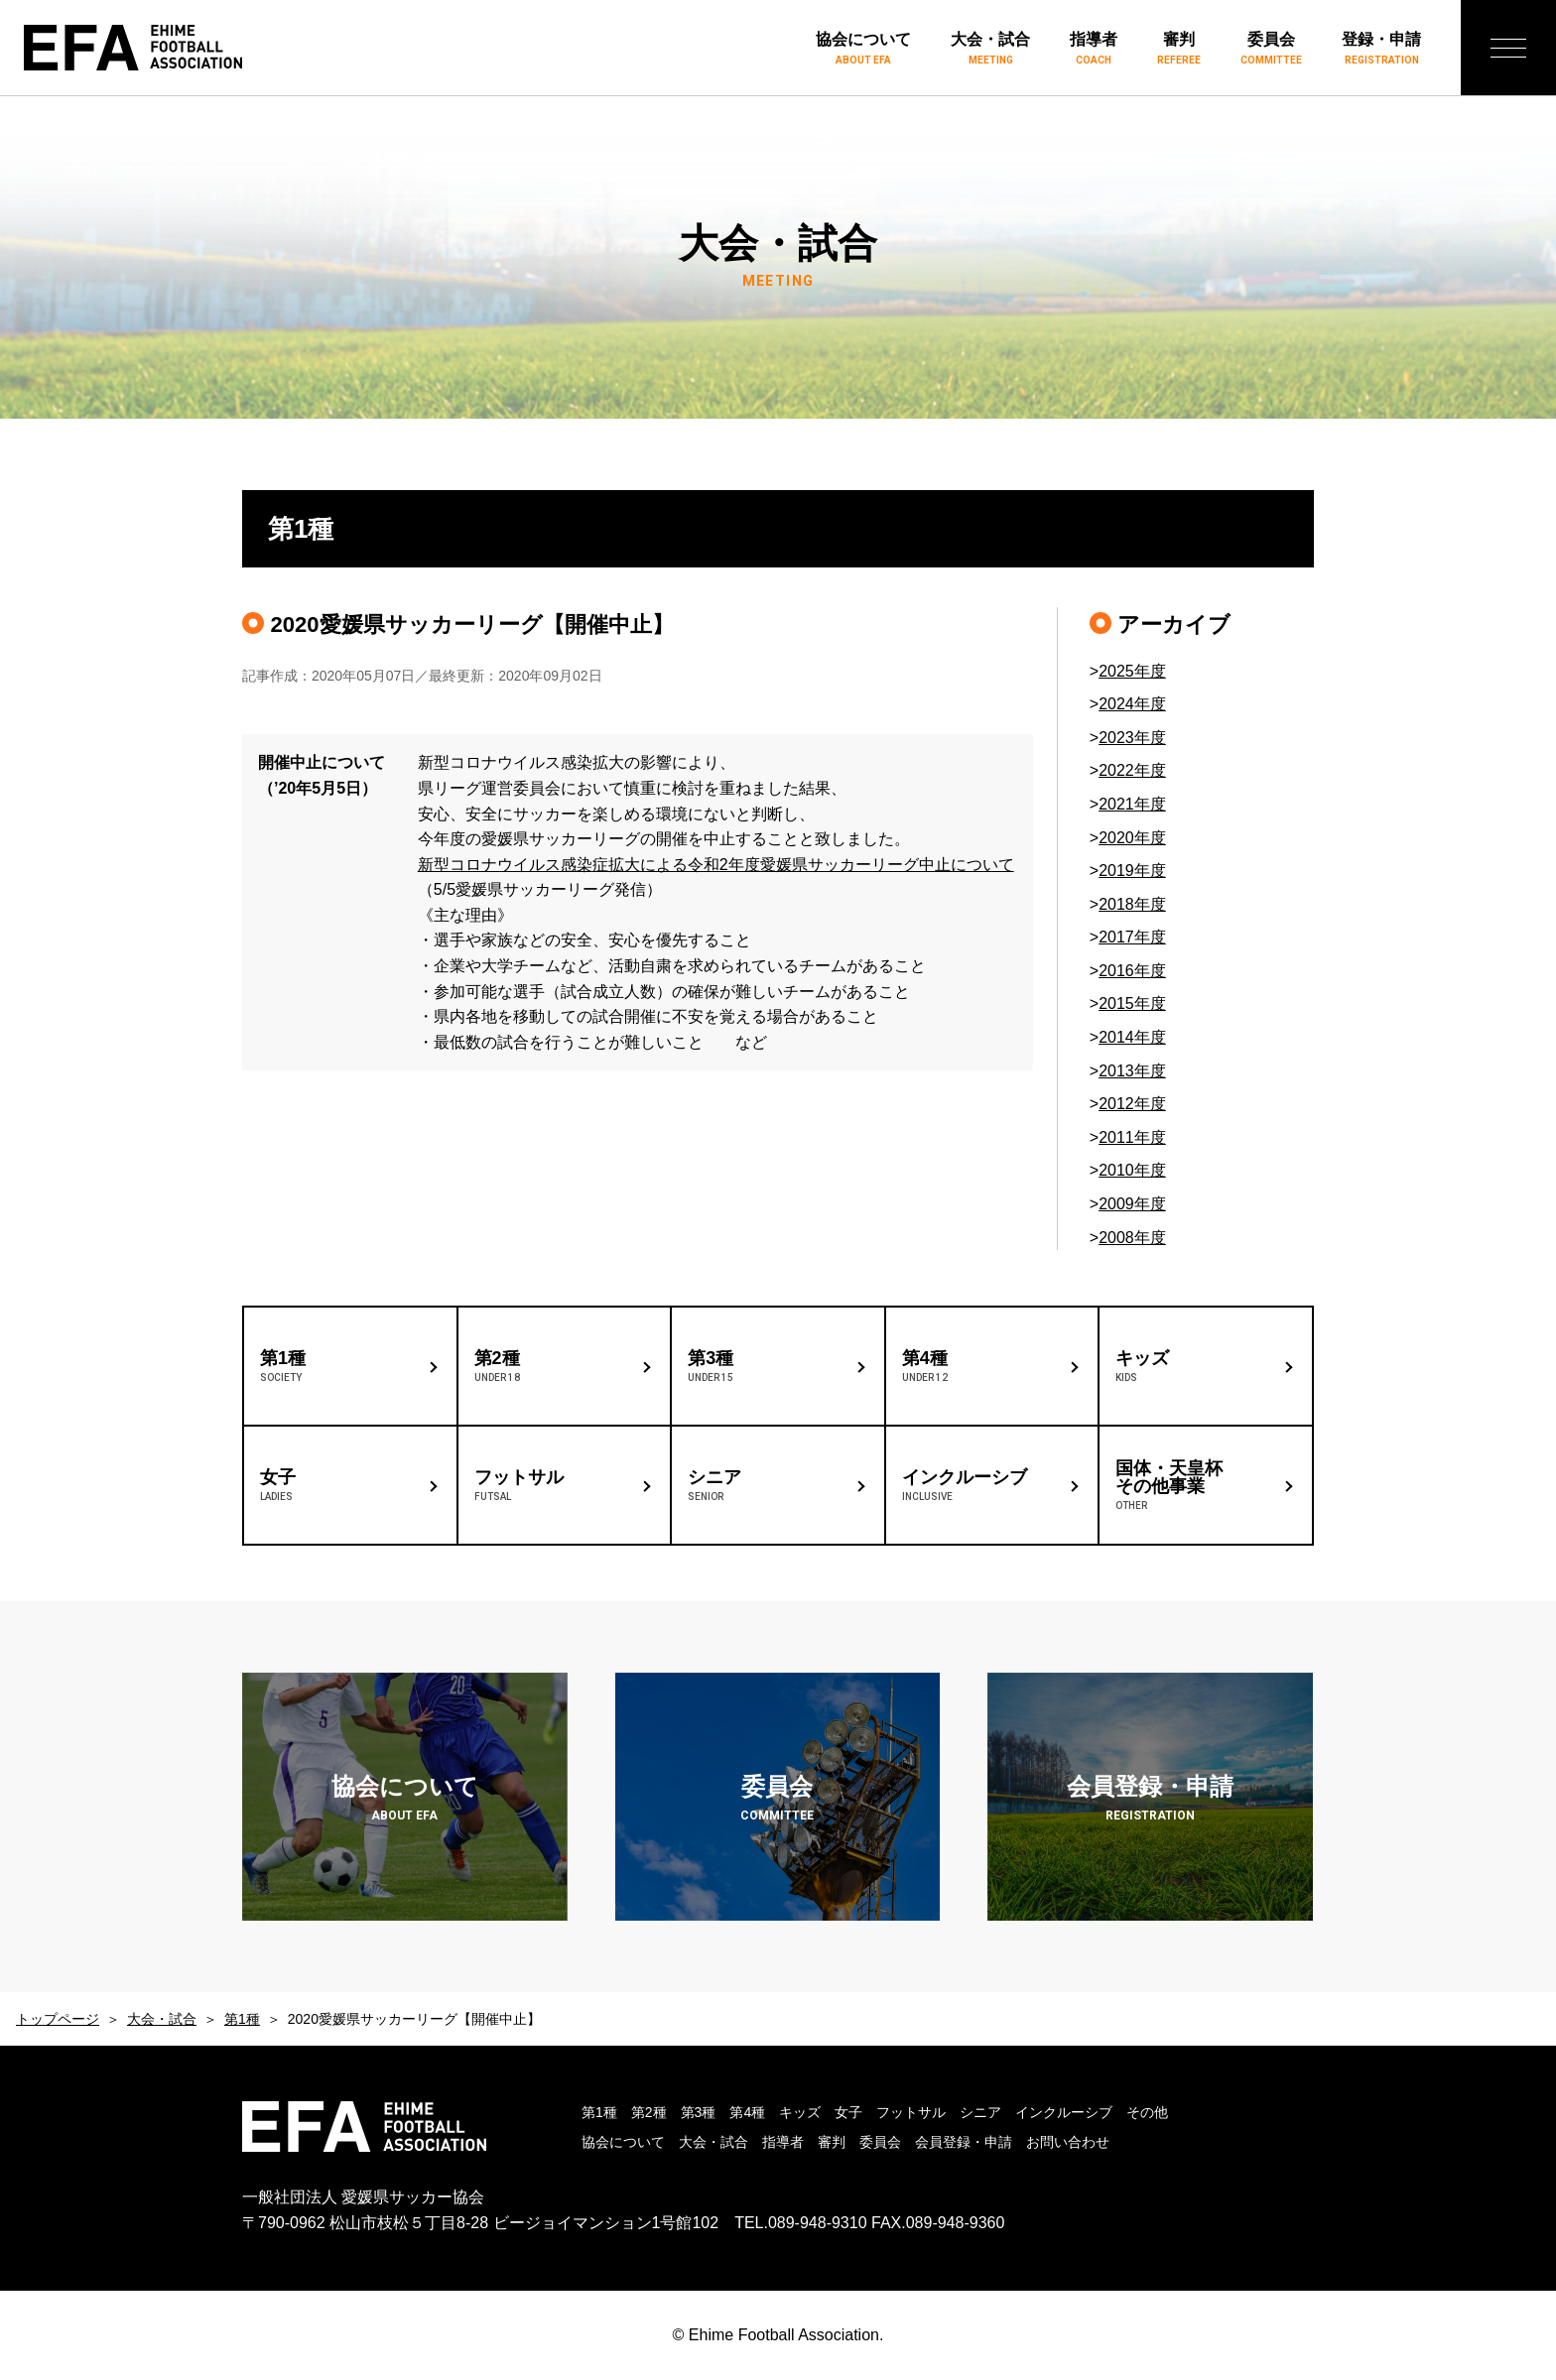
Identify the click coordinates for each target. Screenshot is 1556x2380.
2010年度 (1132, 1170)
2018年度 (1132, 904)
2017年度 (1132, 937)
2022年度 (1132, 770)
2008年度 (1132, 1237)
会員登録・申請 (963, 2142)
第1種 (242, 2019)
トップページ (57, 2019)
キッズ (800, 2112)
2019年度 (1132, 870)
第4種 (747, 2112)
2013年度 (1132, 1071)
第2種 (649, 2112)
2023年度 (1132, 737)
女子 (848, 2112)
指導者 (1093, 49)
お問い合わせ (1067, 2142)
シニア (980, 2112)
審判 (1179, 49)
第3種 (698, 2112)
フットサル (911, 2112)
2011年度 (1132, 1137)
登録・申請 (1381, 49)
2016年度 (1132, 970)
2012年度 (1132, 1103)
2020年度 (1132, 837)
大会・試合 (990, 49)
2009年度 (1132, 1203)
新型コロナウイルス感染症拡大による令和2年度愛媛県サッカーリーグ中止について (716, 864)
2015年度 (1132, 1003)
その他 (1147, 2112)
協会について (863, 49)
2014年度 (1132, 1037)
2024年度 (1132, 703)
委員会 (1271, 49)
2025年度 (1132, 671)
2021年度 (1132, 804)
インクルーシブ (1063, 2112)
